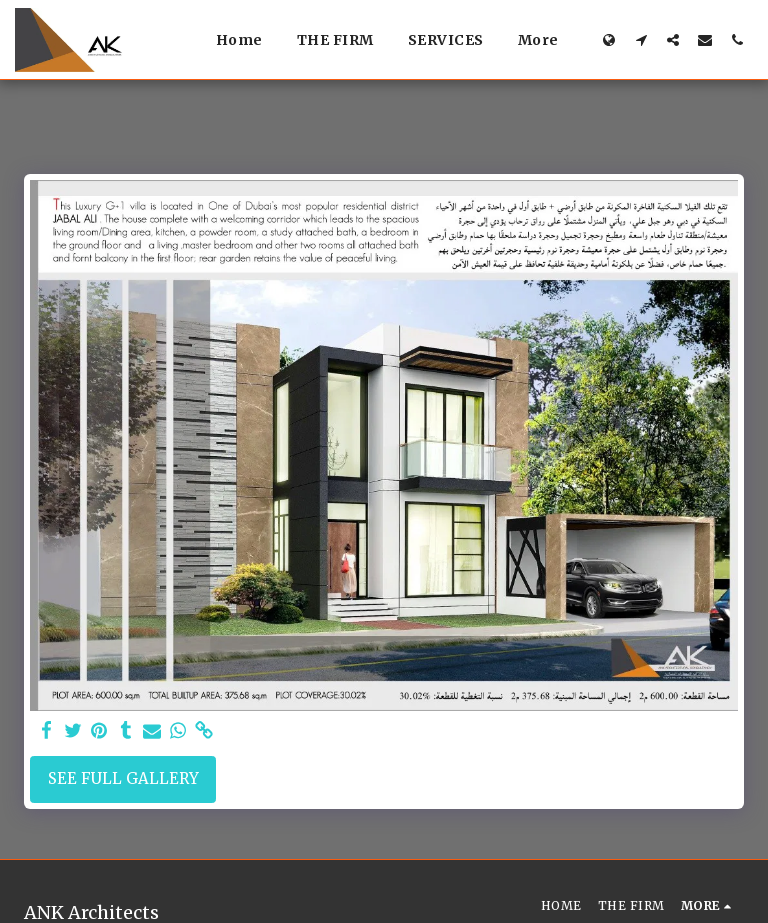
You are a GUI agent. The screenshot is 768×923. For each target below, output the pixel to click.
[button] (641, 39)
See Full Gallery (123, 778)
